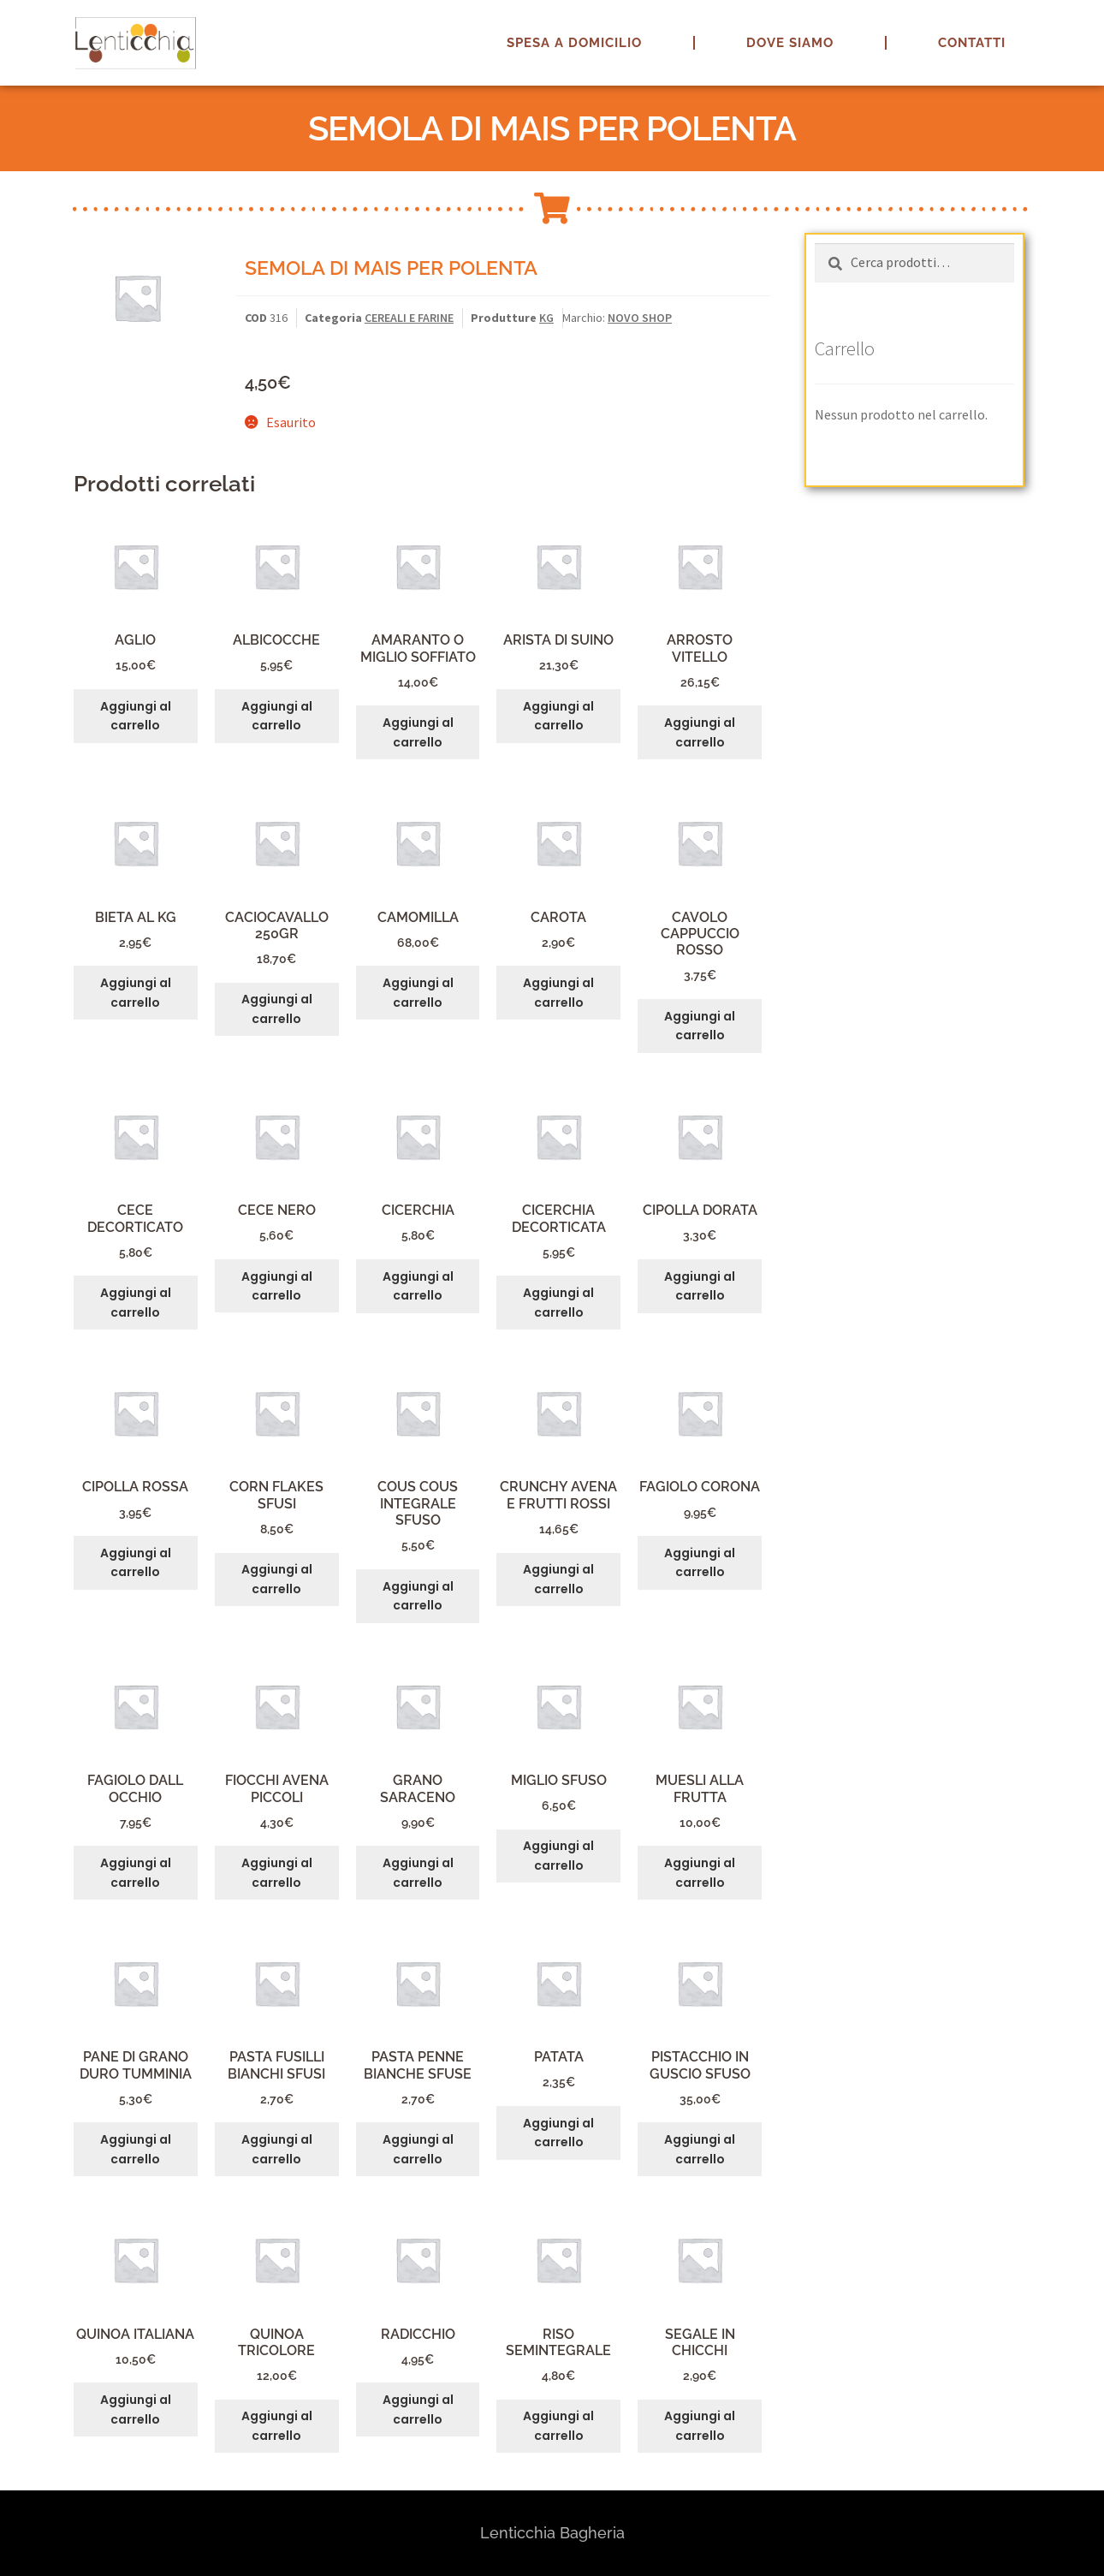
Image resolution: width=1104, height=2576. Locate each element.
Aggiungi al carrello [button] (135, 716)
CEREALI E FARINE (409, 317)
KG (546, 317)
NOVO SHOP (640, 317)
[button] (1067, 24)
